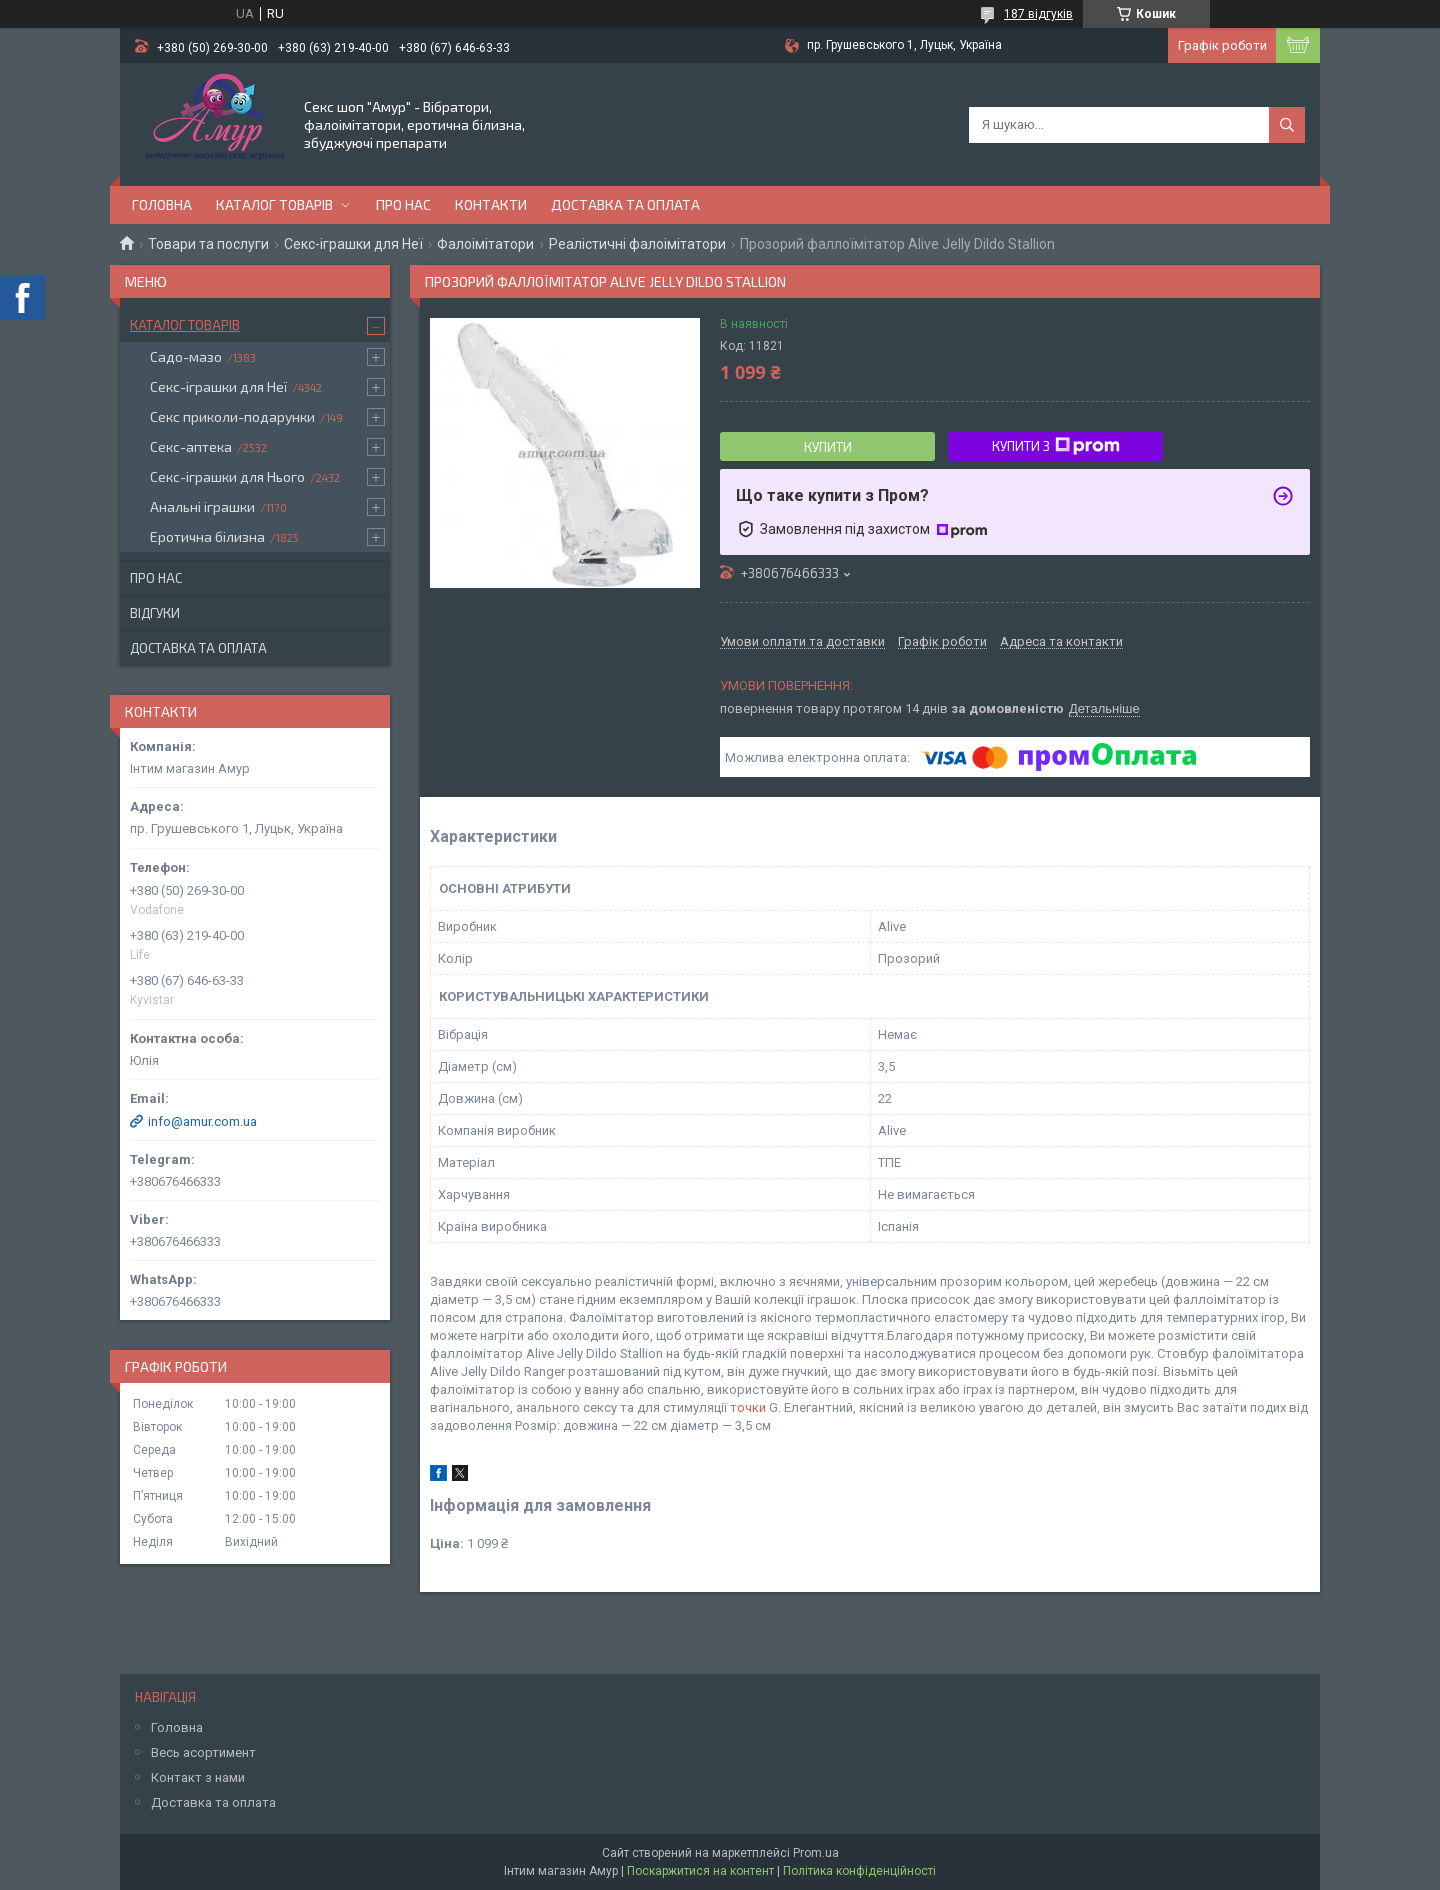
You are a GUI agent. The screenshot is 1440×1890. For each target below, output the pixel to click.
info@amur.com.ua (202, 1121)
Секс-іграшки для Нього (227, 476)
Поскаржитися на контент (700, 1871)
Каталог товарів (274, 204)
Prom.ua (816, 1853)
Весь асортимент (203, 1752)
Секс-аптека (191, 446)
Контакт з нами (198, 1777)
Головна (162, 204)
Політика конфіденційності (859, 1871)
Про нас (403, 204)
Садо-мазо (186, 356)
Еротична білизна (207, 536)
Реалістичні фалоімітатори (637, 244)
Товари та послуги (208, 244)
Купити (828, 447)
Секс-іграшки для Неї (353, 244)
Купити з (1056, 446)
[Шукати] (1287, 125)
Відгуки (155, 613)
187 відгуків (1038, 14)
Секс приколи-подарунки (232, 416)
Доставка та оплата (625, 204)
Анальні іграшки (202, 506)
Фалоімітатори (485, 244)
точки (748, 1407)
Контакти (491, 204)
